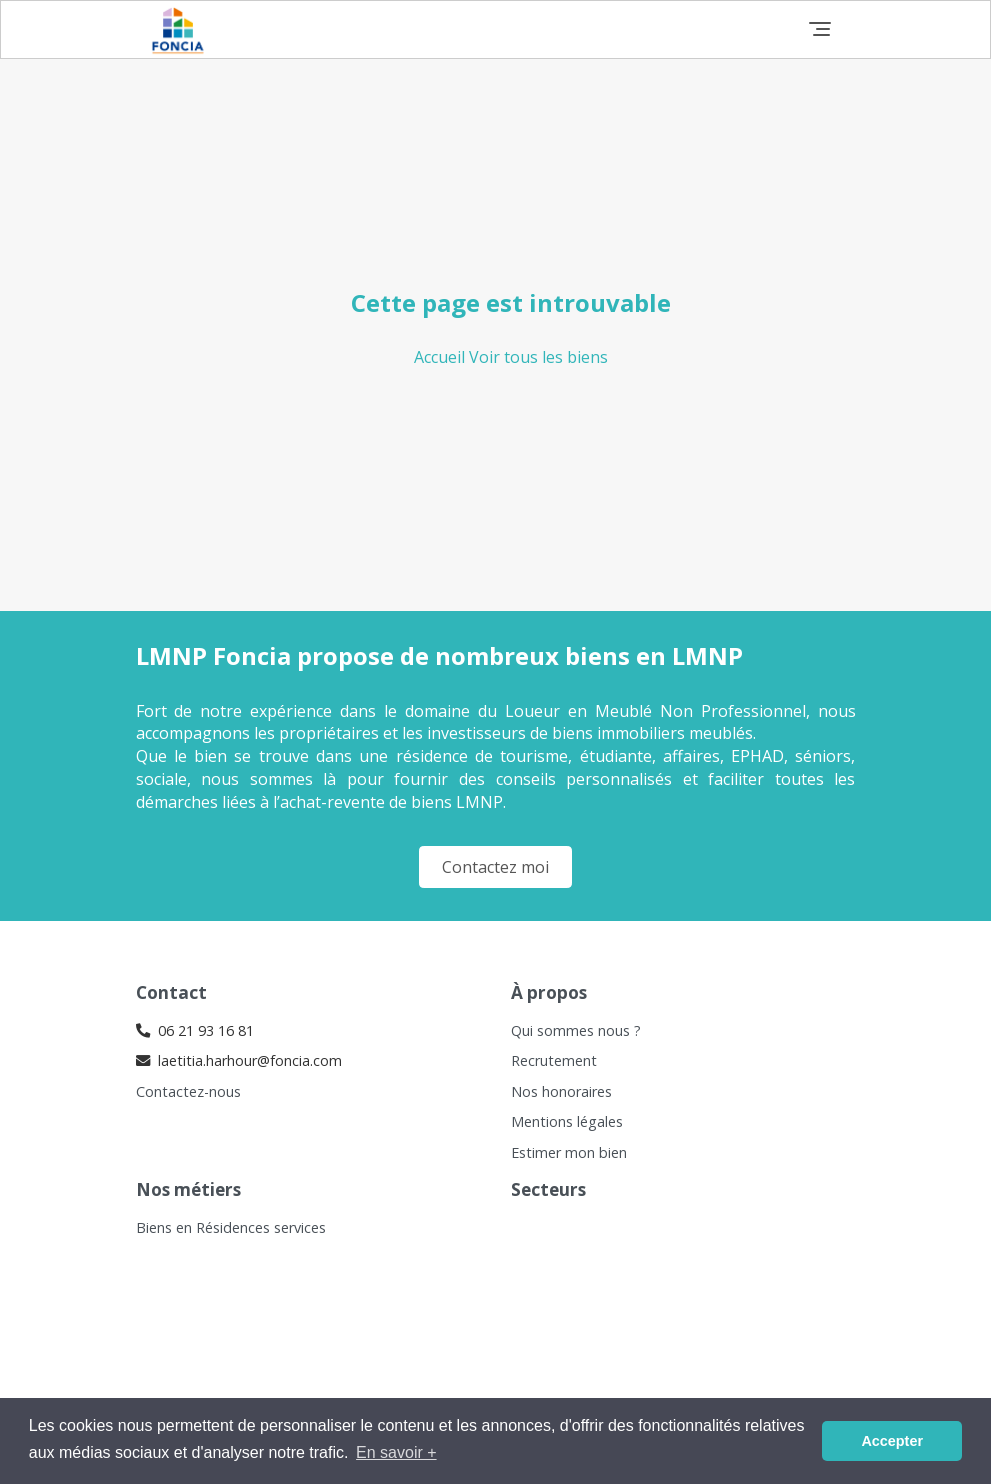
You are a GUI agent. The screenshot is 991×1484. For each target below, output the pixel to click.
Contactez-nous (188, 1091)
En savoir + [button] (396, 1452)
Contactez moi (495, 867)
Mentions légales (567, 1121)
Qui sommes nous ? (576, 1030)
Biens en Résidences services (231, 1227)
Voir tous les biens (538, 357)
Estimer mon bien (569, 1152)
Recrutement (554, 1060)
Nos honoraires (561, 1091)
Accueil (441, 357)
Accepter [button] (892, 1441)
